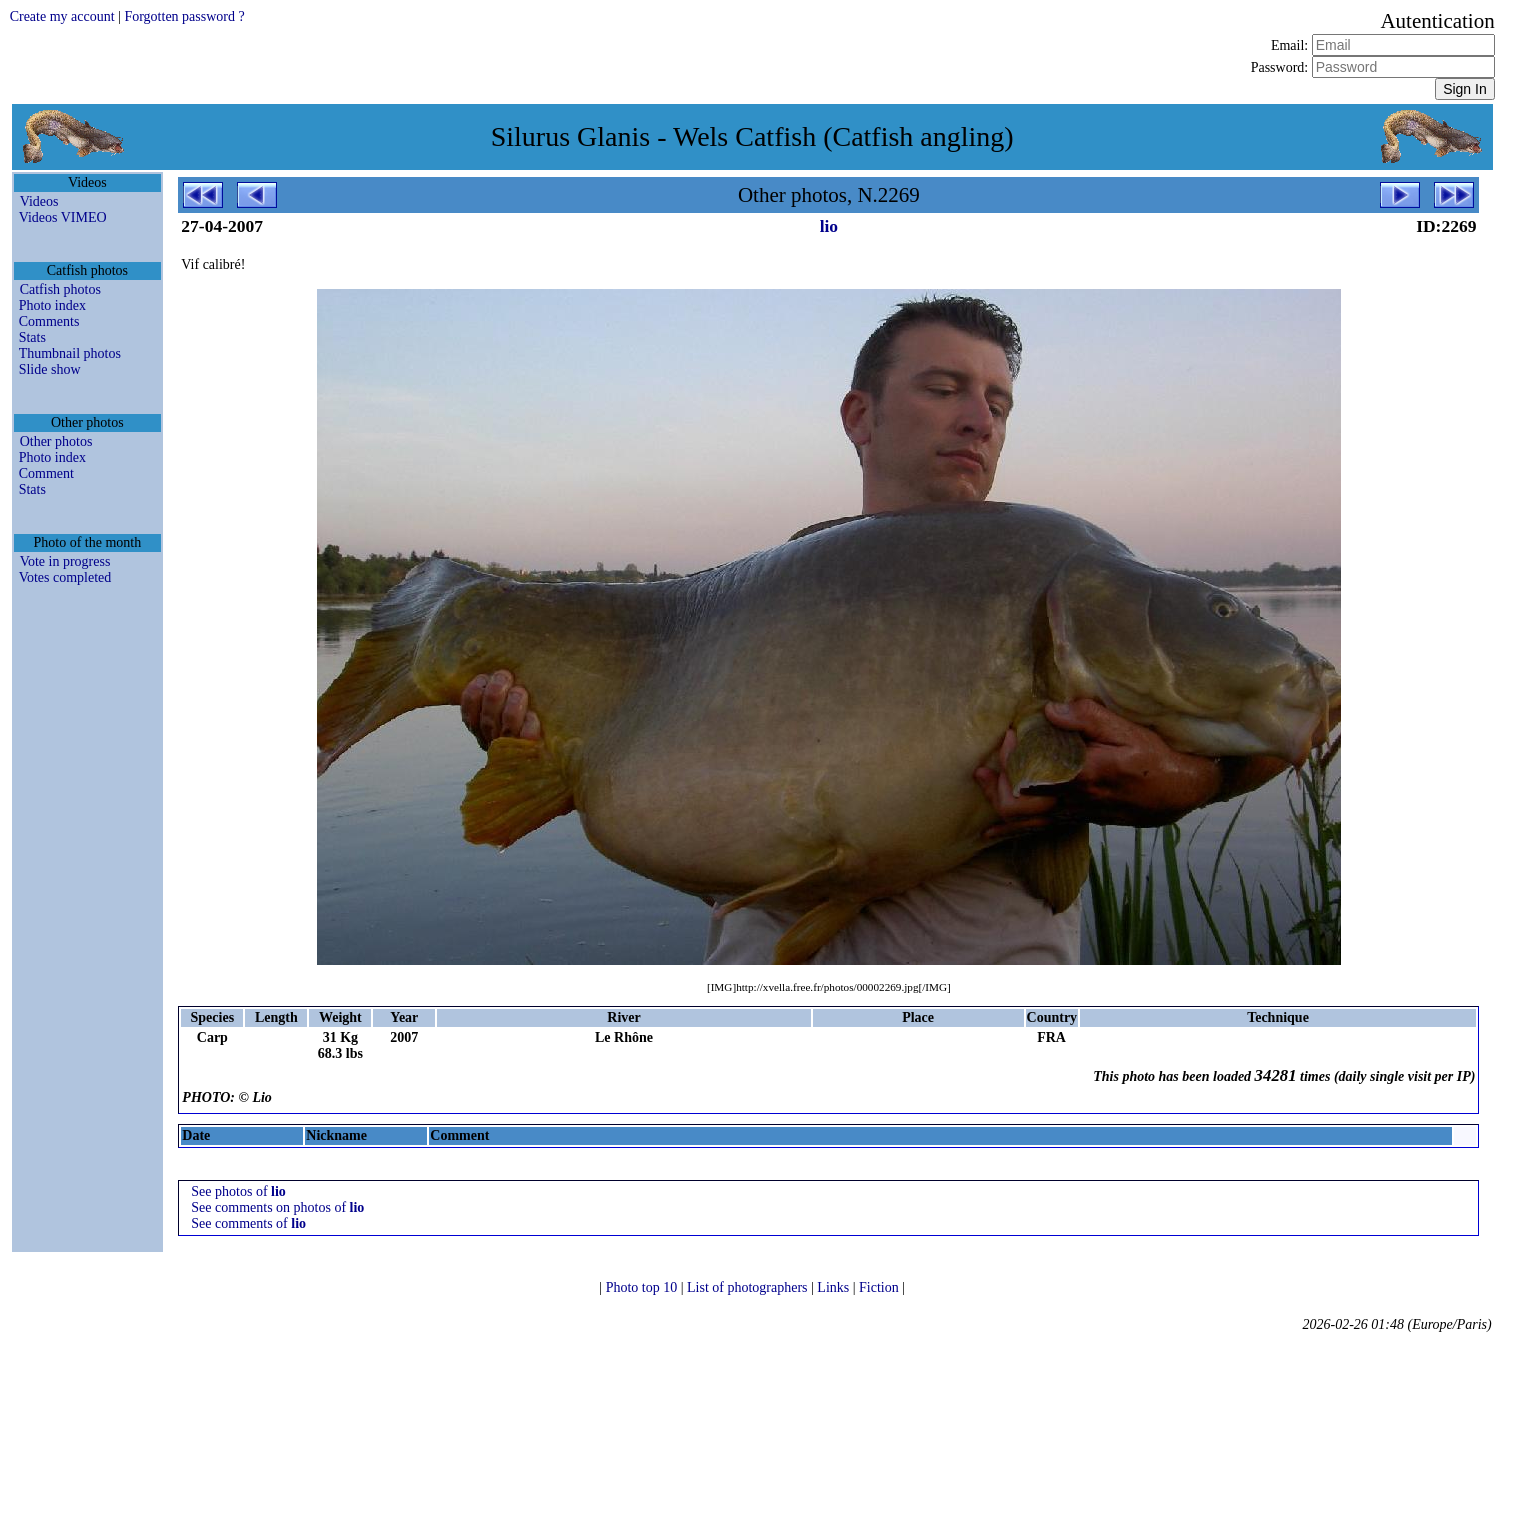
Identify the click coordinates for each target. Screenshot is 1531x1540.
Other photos (56, 441)
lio (829, 226)
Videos (39, 201)
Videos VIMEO (63, 217)
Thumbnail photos (70, 353)
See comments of (248, 1223)
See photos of (238, 1191)
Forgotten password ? (184, 16)
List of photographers (749, 1287)
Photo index (52, 305)
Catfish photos (60, 289)
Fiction (880, 1287)
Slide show (50, 369)
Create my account (62, 16)
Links (834, 1287)
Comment (46, 473)
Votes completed (65, 577)
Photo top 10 (643, 1287)
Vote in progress (65, 561)
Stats (32, 337)
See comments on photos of (277, 1207)
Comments (49, 321)
